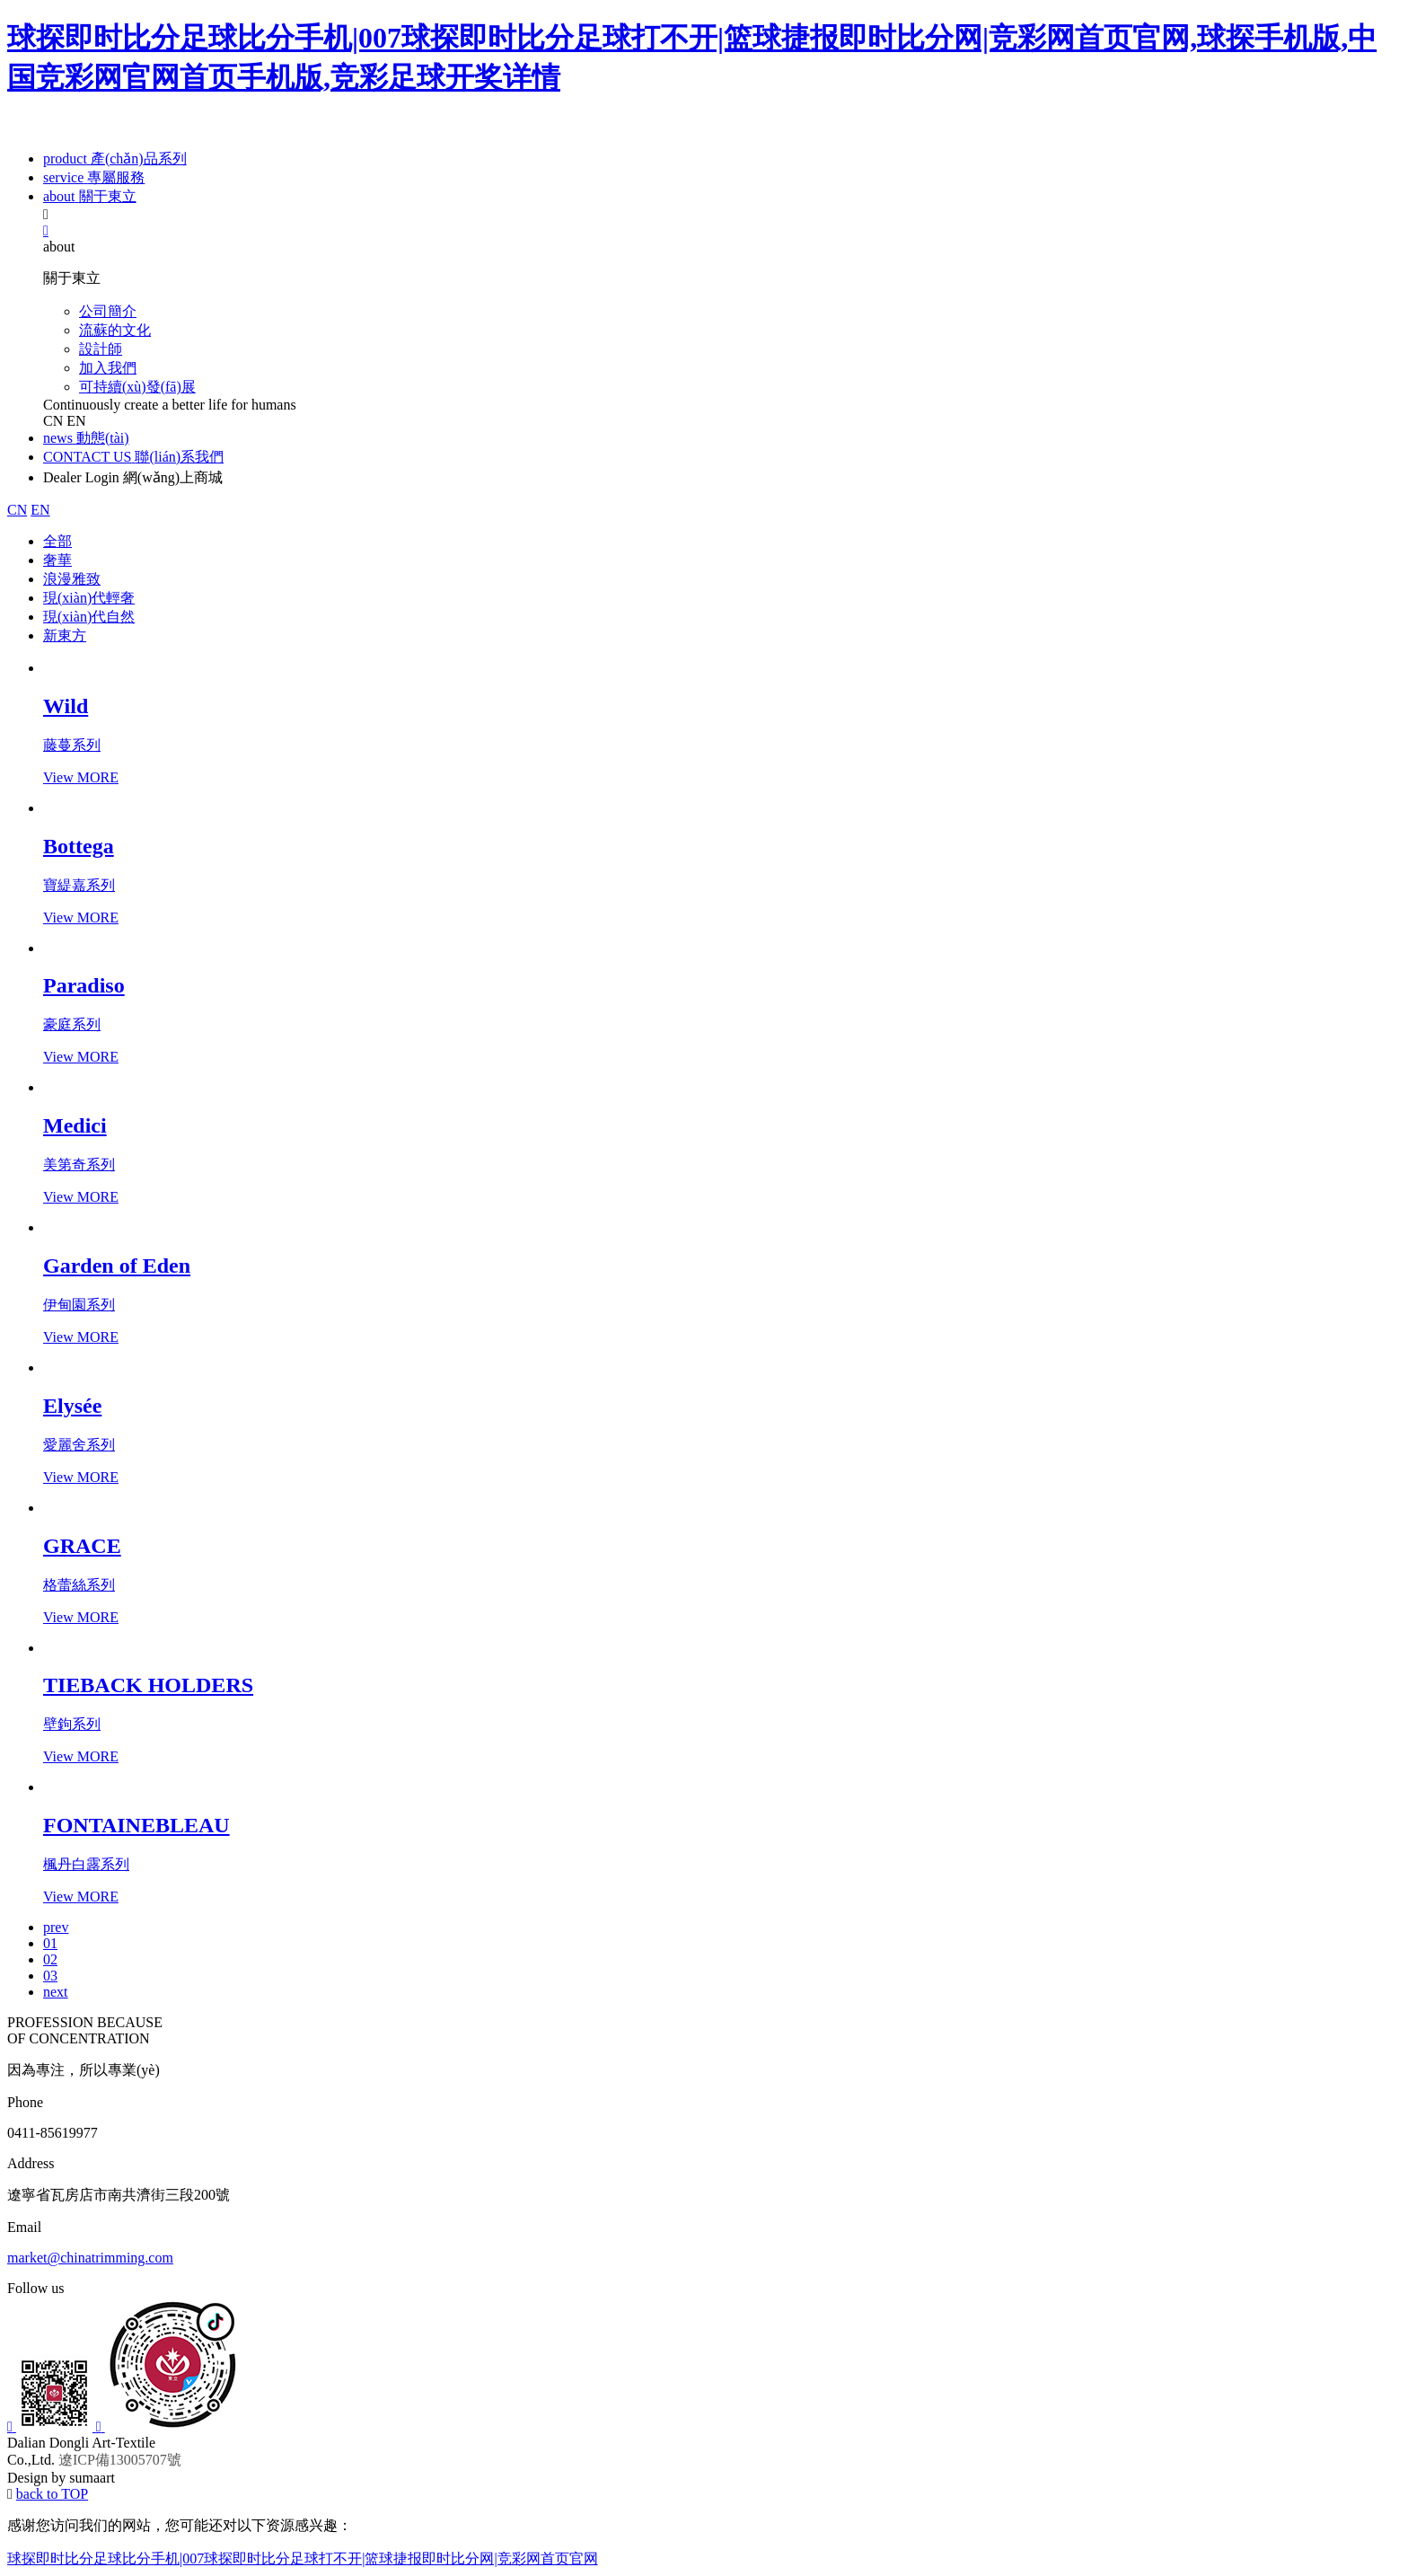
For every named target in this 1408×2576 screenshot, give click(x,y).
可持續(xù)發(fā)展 (137, 386)
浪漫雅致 (72, 579)
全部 (57, 541)
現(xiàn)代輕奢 (89, 597)
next (55, 1991)
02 (50, 1959)
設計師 (100, 349)
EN (75, 420)
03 (50, 1975)
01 (50, 1943)
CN (53, 420)
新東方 (64, 635)
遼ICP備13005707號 (119, 2459)
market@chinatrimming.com (90, 2257)
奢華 (57, 560)
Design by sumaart (61, 2477)
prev (55, 1927)
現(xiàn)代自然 (89, 616)
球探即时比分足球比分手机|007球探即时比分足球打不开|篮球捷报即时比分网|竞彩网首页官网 (302, 2558)
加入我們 (107, 367)
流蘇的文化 (115, 330)
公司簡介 (107, 311)
